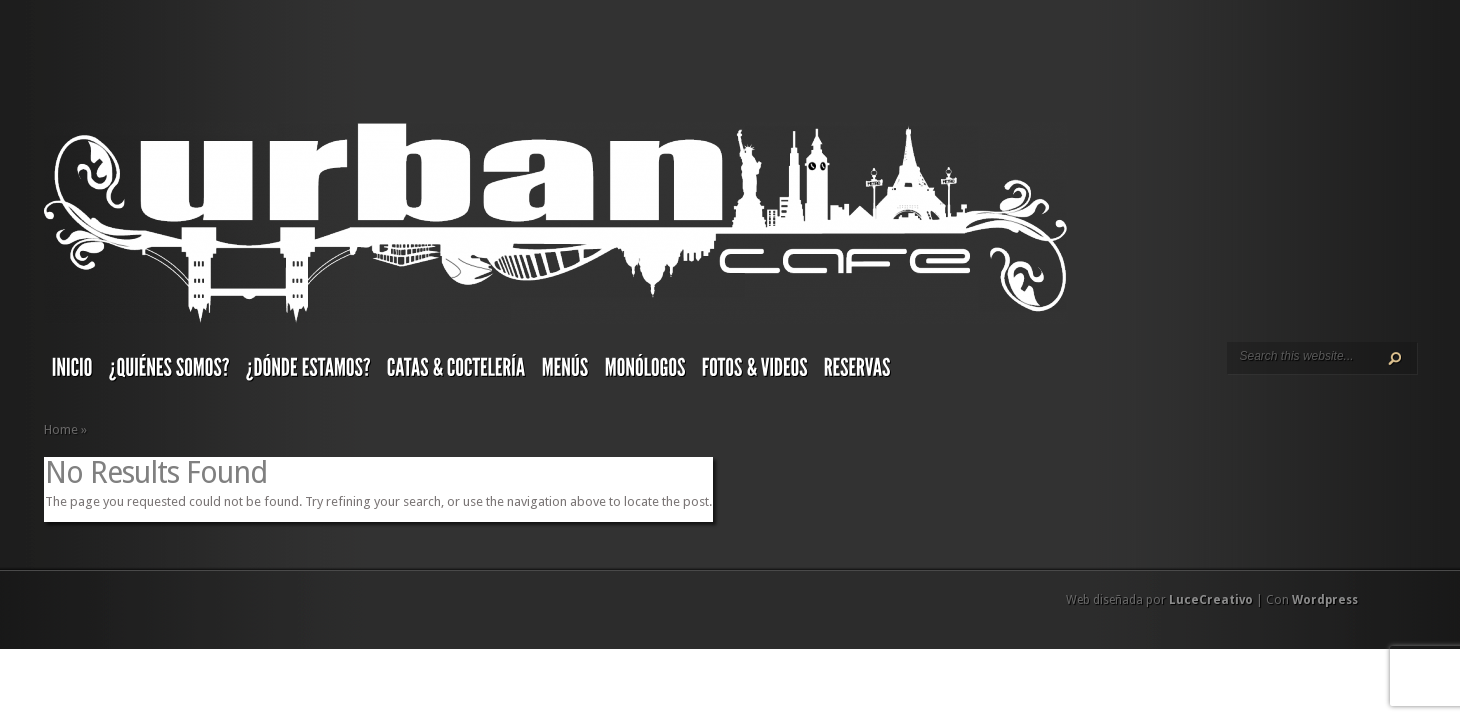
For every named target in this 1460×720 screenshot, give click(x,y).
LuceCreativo (1211, 600)
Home (61, 429)
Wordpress (1325, 600)
